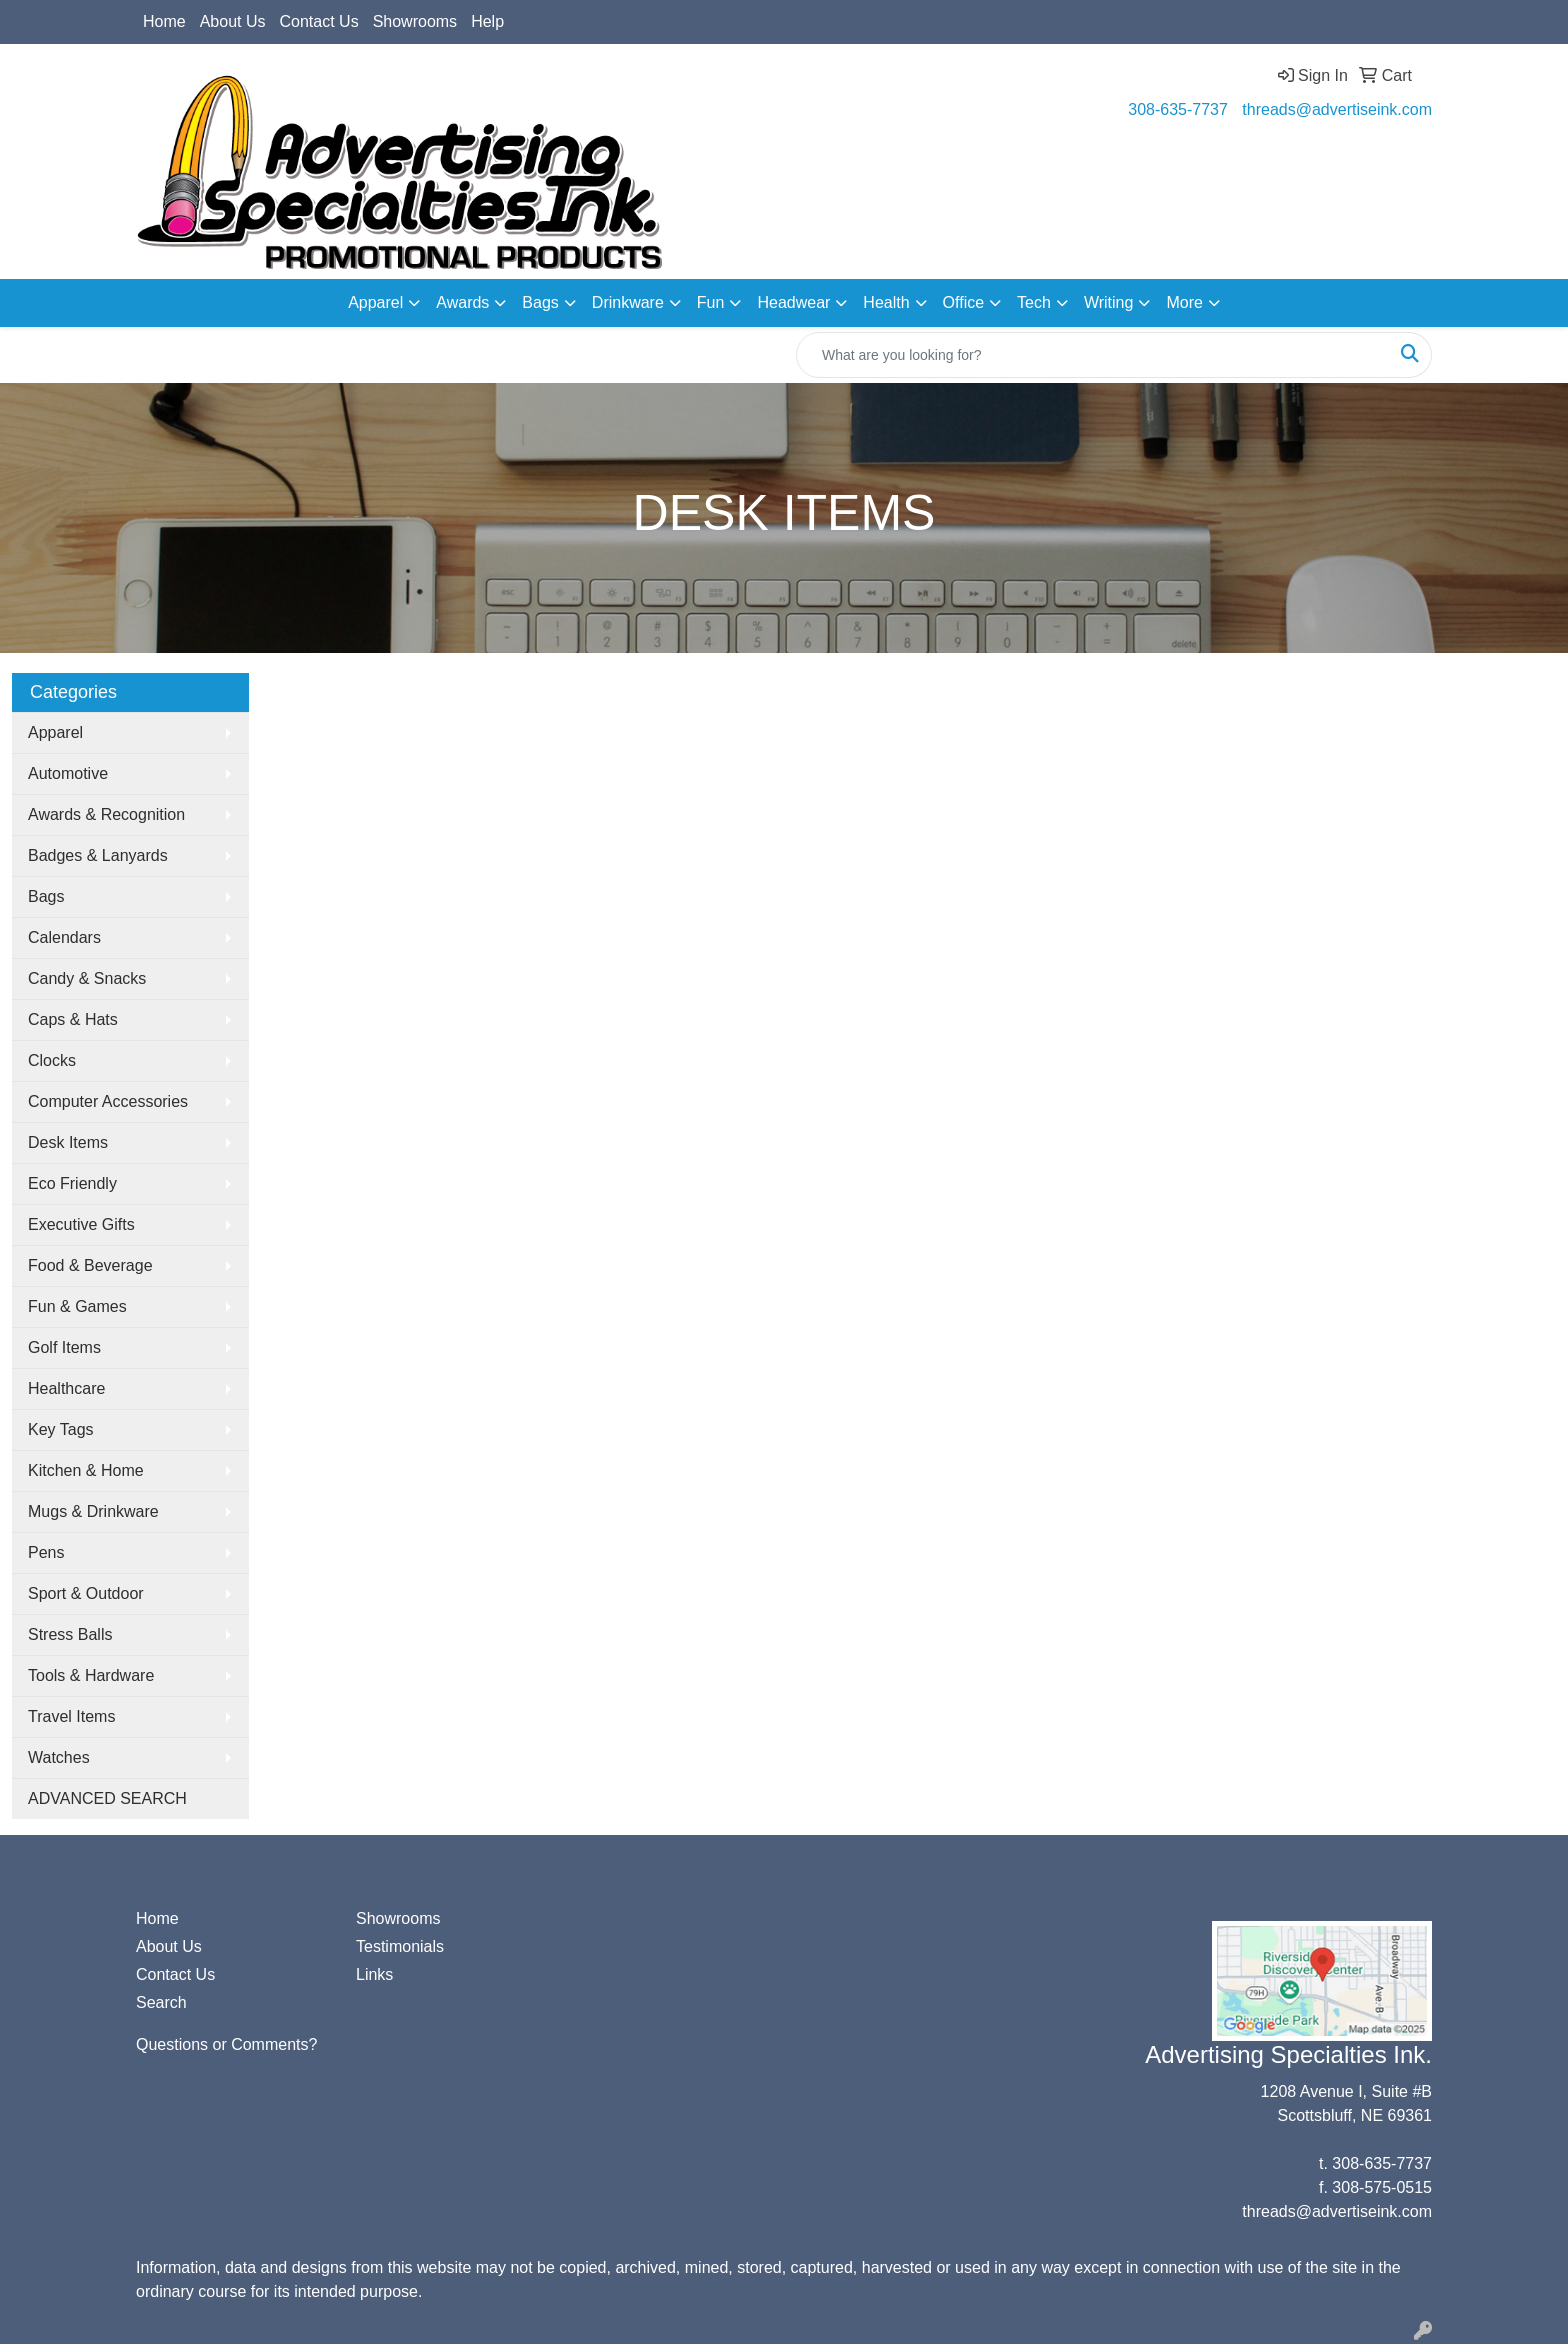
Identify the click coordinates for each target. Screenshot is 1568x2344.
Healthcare (66, 1388)
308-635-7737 (1178, 109)
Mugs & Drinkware (93, 1511)
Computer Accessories (108, 1101)
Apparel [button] (375, 302)
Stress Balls (70, 1634)
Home (164, 21)
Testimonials (400, 1946)
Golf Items (64, 1347)
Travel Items (71, 1716)
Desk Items (68, 1142)
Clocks (52, 1060)
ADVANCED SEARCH (107, 1798)
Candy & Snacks (87, 978)
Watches (59, 1757)
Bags (46, 896)
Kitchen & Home (86, 1470)
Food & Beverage (90, 1265)
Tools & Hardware (91, 1675)
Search (161, 2002)
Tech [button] (1034, 302)
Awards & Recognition (106, 814)
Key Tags (61, 1429)
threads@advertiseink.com (1337, 109)
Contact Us (319, 21)
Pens (46, 1552)
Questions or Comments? (226, 2044)
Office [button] (964, 302)
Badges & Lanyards (98, 855)
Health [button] (886, 302)
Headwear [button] (793, 302)
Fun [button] (711, 302)
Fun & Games (77, 1306)
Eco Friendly (72, 1183)
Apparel (55, 732)
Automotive (68, 773)
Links (374, 1974)
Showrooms (415, 21)
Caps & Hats (73, 1019)
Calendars (64, 937)
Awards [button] (462, 302)
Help (487, 21)
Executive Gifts (81, 1224)
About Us (233, 21)
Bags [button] (540, 302)
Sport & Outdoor (86, 1593)
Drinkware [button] (628, 302)
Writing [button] (1109, 302)
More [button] (1184, 302)
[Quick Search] (1093, 355)
